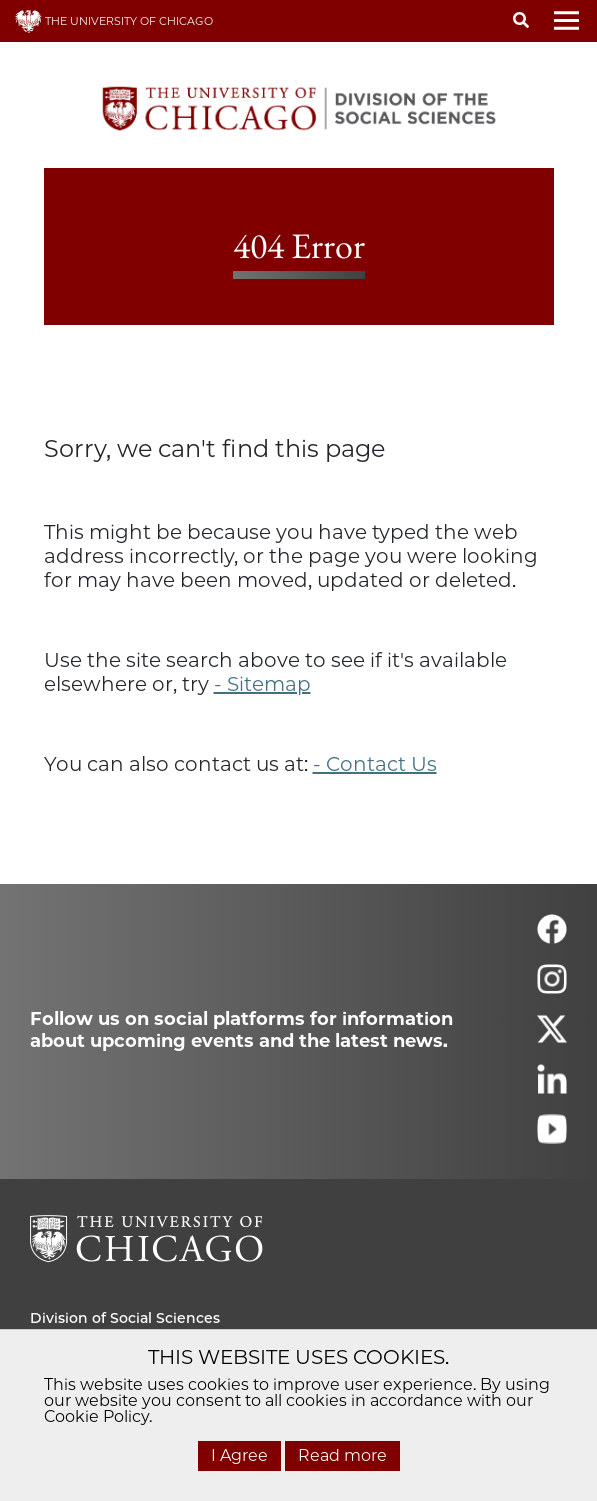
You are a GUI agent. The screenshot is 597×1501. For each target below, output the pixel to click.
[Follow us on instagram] (552, 987)
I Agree (239, 1455)
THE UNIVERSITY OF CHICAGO (114, 21)
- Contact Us (375, 764)
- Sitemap (262, 684)
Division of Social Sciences (125, 1318)
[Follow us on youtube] (552, 1137)
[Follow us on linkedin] (552, 1087)
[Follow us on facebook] (552, 937)
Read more (342, 1455)
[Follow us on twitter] (552, 1037)
